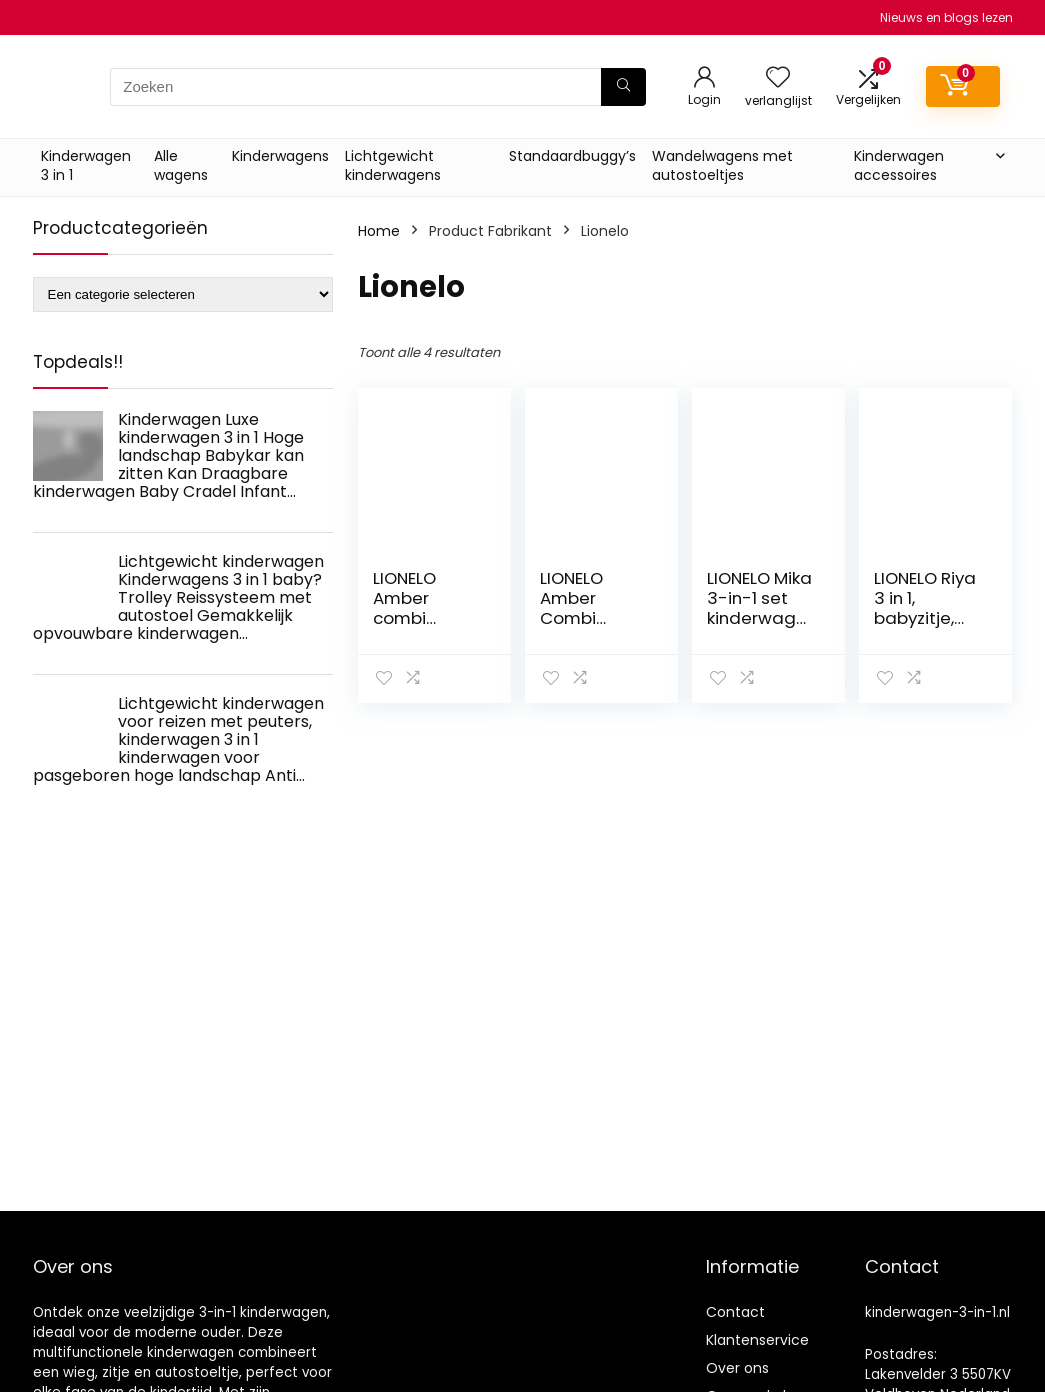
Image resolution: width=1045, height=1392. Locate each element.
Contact (735, 1312)
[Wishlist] (778, 78)
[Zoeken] (623, 87)
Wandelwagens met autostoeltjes (722, 165)
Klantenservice (757, 1340)
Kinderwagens (280, 156)
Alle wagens (181, 165)
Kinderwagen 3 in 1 (86, 165)
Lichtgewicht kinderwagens (393, 165)
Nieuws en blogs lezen (946, 17)
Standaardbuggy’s (572, 156)
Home (379, 231)
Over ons (737, 1368)
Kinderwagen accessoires (899, 165)
